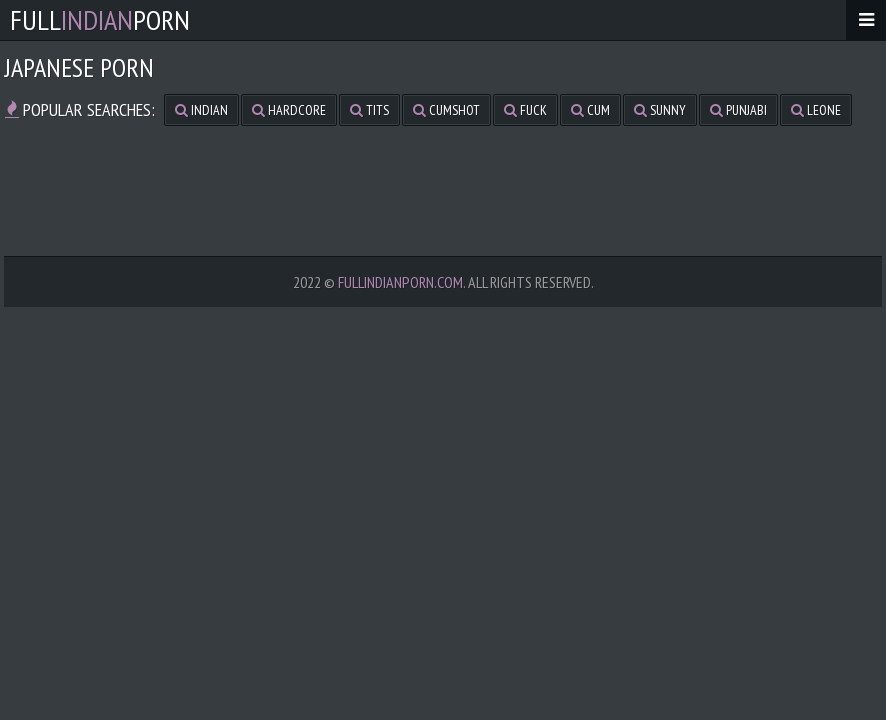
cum (590, 110)
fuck (525, 110)
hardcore (289, 110)
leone (816, 110)
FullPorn (100, 19)
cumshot (446, 110)
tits (369, 110)
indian (201, 110)
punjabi (738, 110)
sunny (660, 110)
